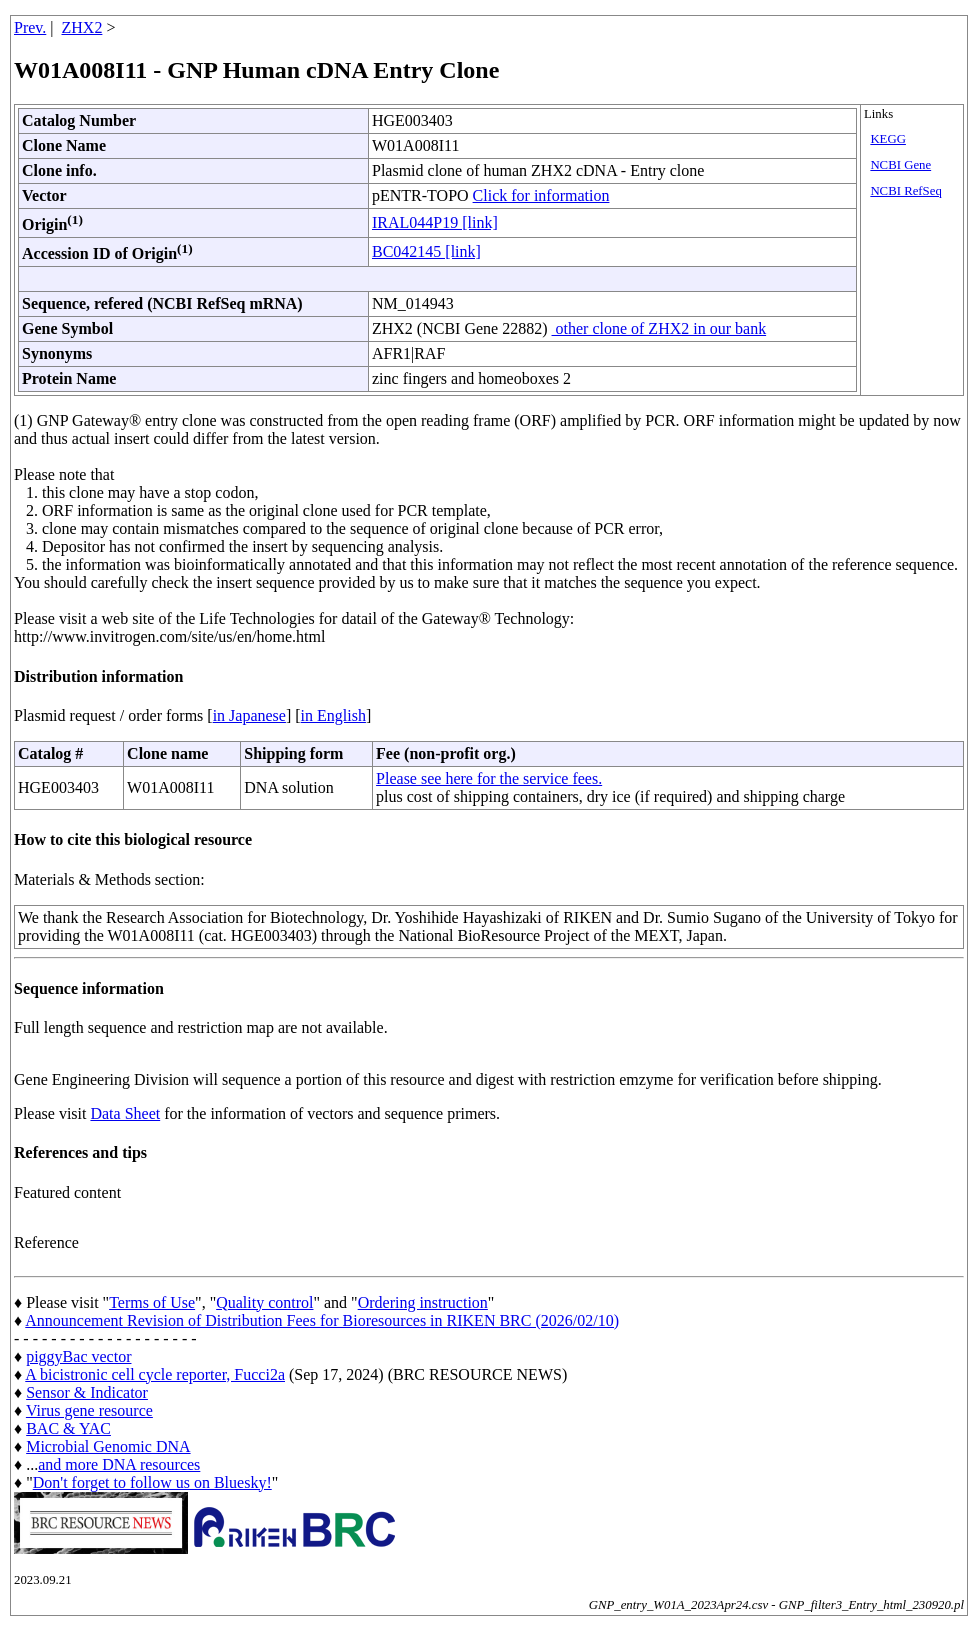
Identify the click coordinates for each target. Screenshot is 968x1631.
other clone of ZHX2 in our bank (659, 328)
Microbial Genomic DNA (108, 1446)
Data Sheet (125, 1113)
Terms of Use (152, 1302)
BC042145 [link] (426, 251)
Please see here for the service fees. (489, 778)
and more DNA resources (119, 1464)
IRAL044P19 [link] (435, 222)
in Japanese (249, 715)
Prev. (30, 27)
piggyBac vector (78, 1356)
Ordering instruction (423, 1302)
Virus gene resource (89, 1410)
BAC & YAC (68, 1428)
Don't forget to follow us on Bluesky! (152, 1482)
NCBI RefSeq (905, 191)
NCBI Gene (900, 165)
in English (333, 715)
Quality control (264, 1302)
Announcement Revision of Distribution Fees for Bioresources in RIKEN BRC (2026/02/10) (322, 1320)
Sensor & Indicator (87, 1392)
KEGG (888, 139)
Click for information (541, 195)
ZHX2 (82, 27)
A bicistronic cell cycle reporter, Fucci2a (155, 1374)
